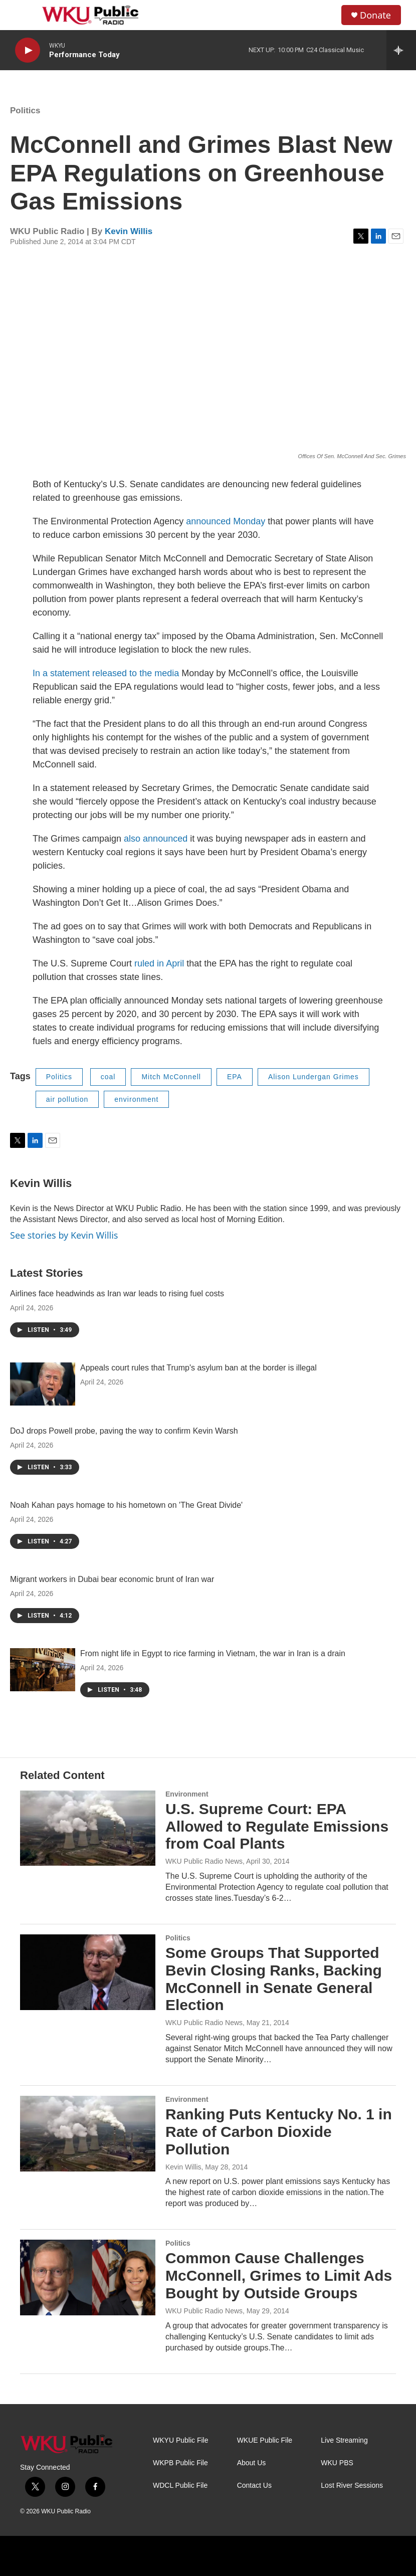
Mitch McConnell (170, 1077)
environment (136, 1099)
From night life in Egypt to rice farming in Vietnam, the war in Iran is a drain (212, 1653)
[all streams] (401, 50)
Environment (187, 1794)
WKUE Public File (264, 2440)
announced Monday (225, 521)
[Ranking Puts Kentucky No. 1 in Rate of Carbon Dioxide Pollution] (87, 2133)
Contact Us (254, 2485)
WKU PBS (337, 2463)
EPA (234, 1077)
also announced (154, 839)
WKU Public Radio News (204, 1861)
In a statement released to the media (106, 673)
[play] (28, 50)
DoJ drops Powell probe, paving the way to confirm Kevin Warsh (124, 1431)
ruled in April (159, 963)
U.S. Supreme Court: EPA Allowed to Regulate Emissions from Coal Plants (276, 1826)
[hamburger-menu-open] (24, 15)
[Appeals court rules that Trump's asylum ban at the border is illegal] (42, 1384)
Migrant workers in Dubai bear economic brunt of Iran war (112, 1579)
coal (108, 1077)
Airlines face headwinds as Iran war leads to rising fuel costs (117, 1293)
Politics (25, 110)
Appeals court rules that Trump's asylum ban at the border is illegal (198, 1367)
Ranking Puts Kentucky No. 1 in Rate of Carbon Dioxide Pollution (278, 2131)
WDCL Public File (180, 2485)
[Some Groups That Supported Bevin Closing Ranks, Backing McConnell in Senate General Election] (87, 1972)
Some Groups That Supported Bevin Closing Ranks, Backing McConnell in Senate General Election (273, 1978)
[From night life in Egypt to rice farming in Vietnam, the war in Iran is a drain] (42, 1669)
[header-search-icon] (325, 15)
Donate (375, 15)
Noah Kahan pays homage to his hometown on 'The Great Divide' (126, 1505)
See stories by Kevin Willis (64, 1235)
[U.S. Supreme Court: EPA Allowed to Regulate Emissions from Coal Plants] (87, 1828)
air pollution (67, 1099)
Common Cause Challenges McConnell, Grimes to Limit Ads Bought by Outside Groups (278, 2275)
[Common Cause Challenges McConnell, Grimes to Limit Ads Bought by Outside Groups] (87, 2277)
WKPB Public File (180, 2463)
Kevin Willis (128, 231)
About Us (251, 2463)
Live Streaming (344, 2440)
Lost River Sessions (352, 2485)
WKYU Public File (180, 2440)
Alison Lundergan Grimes (313, 1077)
